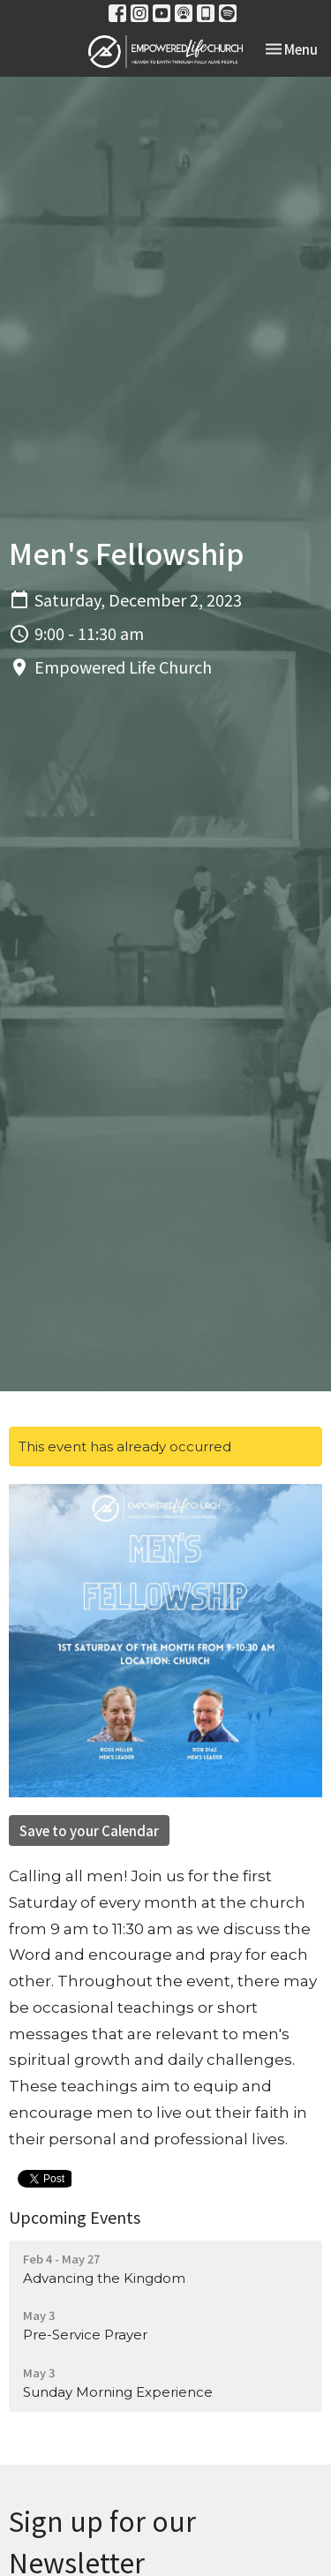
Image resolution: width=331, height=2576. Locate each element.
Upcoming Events (74, 2216)
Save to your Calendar (89, 1830)
